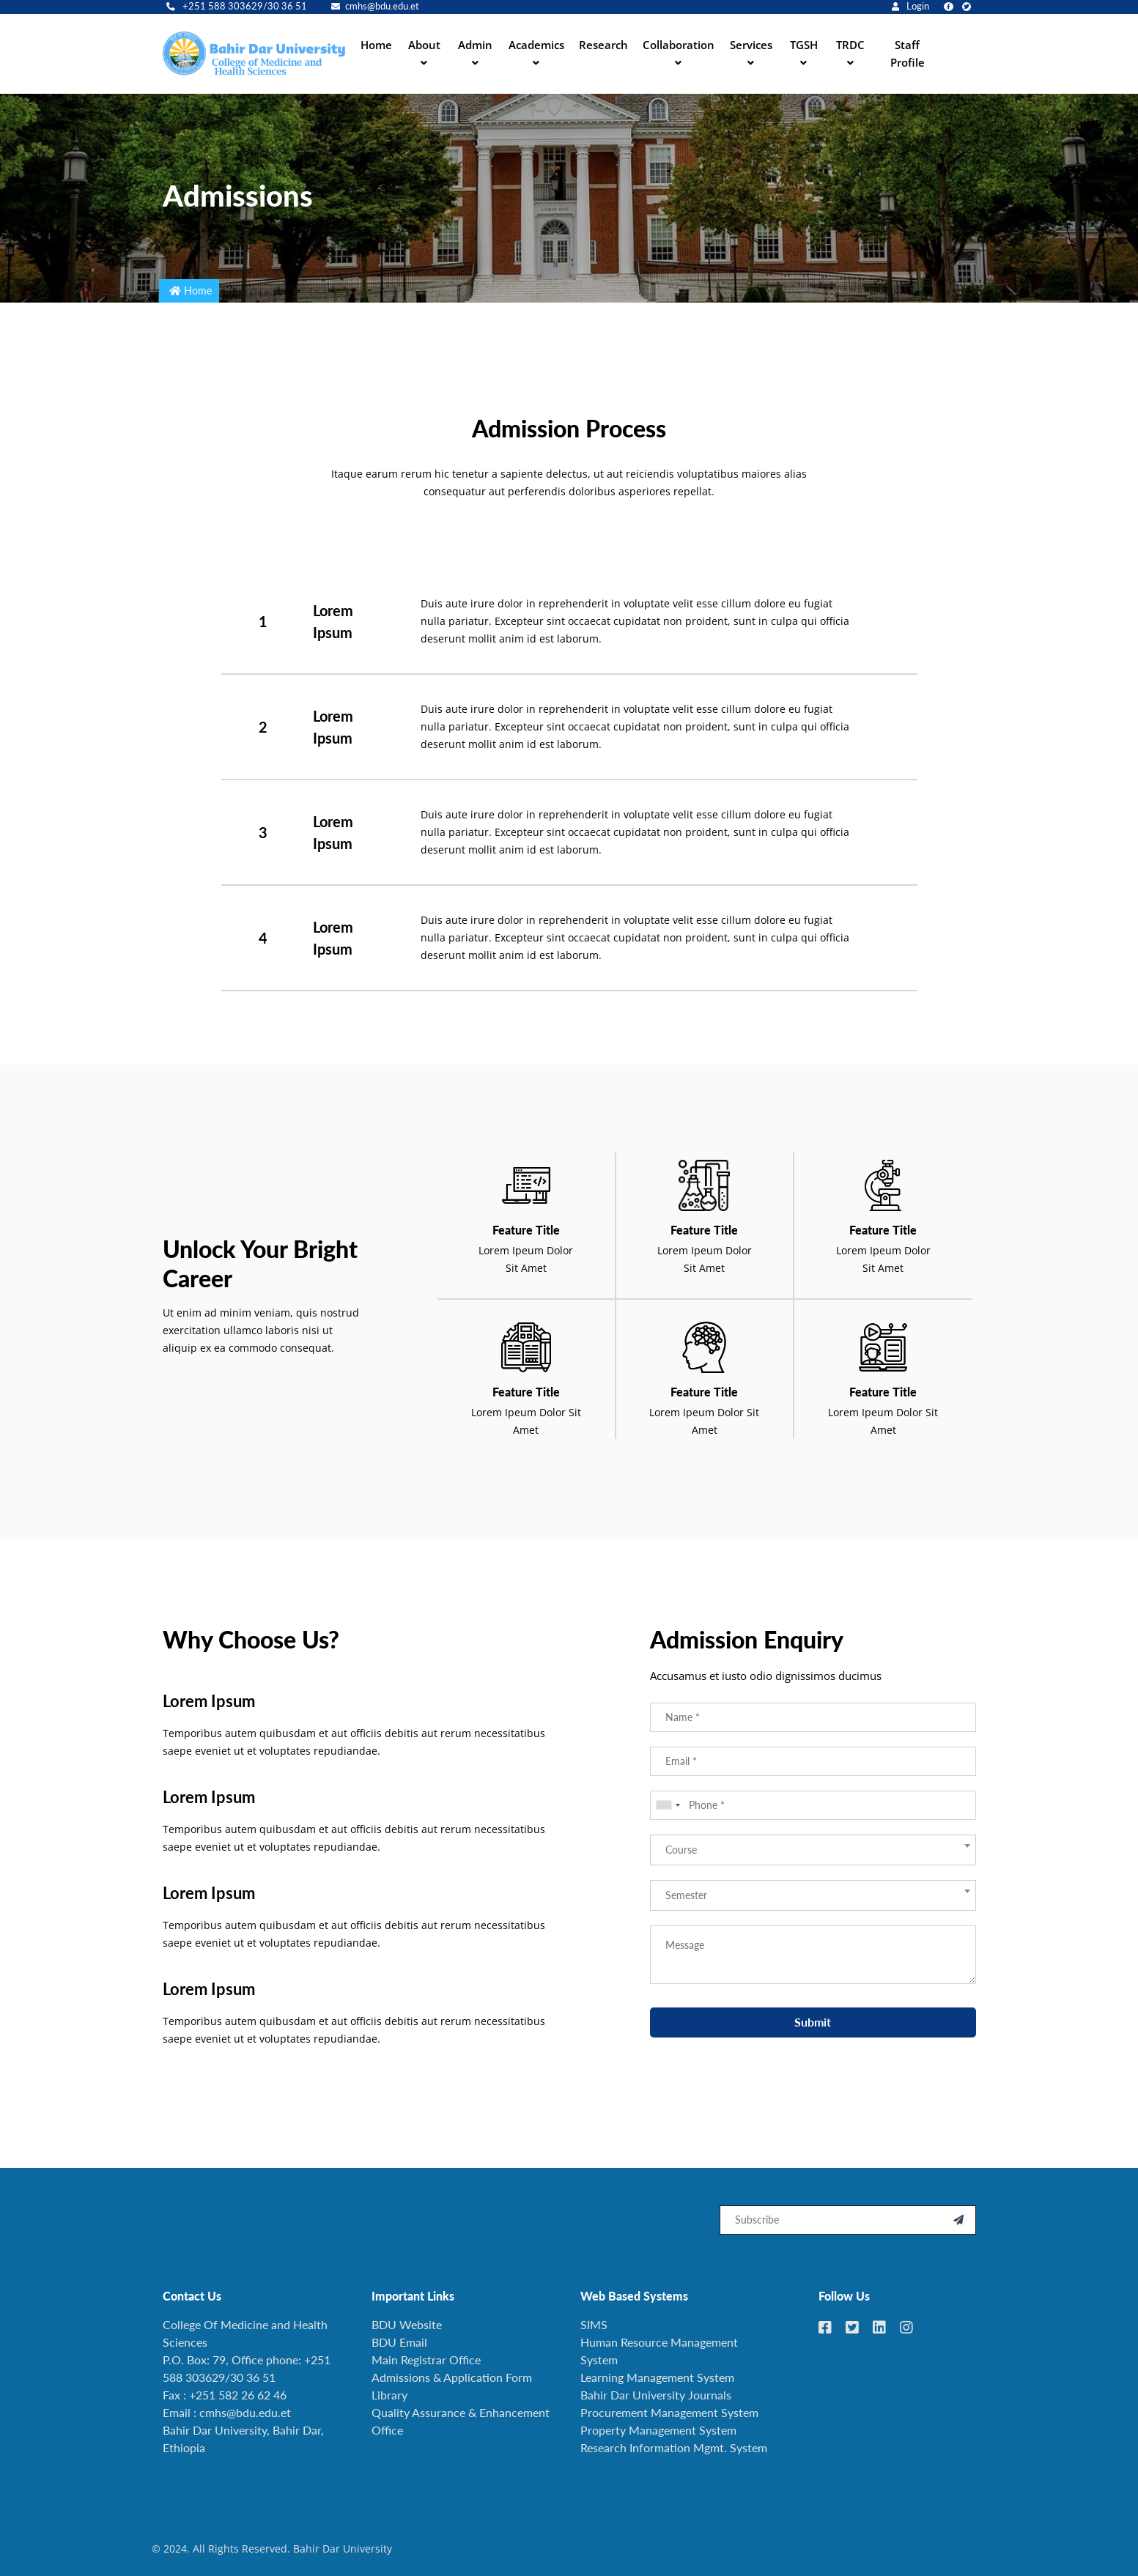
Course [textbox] (681, 1857)
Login (910, 6)
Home (376, 44)
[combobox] (667, 1812)
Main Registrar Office (426, 2359)
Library (389, 2395)
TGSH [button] (804, 44)
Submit (812, 2029)
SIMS (593, 2324)
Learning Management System (657, 2377)
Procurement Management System (669, 2412)
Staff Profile (907, 53)
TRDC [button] (850, 44)
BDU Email (399, 2342)
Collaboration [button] (678, 44)
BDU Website (407, 2324)
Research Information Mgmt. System (673, 2447)
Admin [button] (475, 44)
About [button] (424, 44)
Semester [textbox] (686, 1902)
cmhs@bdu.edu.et (375, 6)
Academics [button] (536, 44)
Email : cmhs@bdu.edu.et (227, 2412)
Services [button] (751, 44)
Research (603, 44)
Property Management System (658, 2430)
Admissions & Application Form (452, 2377)
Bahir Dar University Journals (655, 2395)
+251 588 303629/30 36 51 (236, 6)
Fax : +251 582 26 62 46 (225, 2395)
